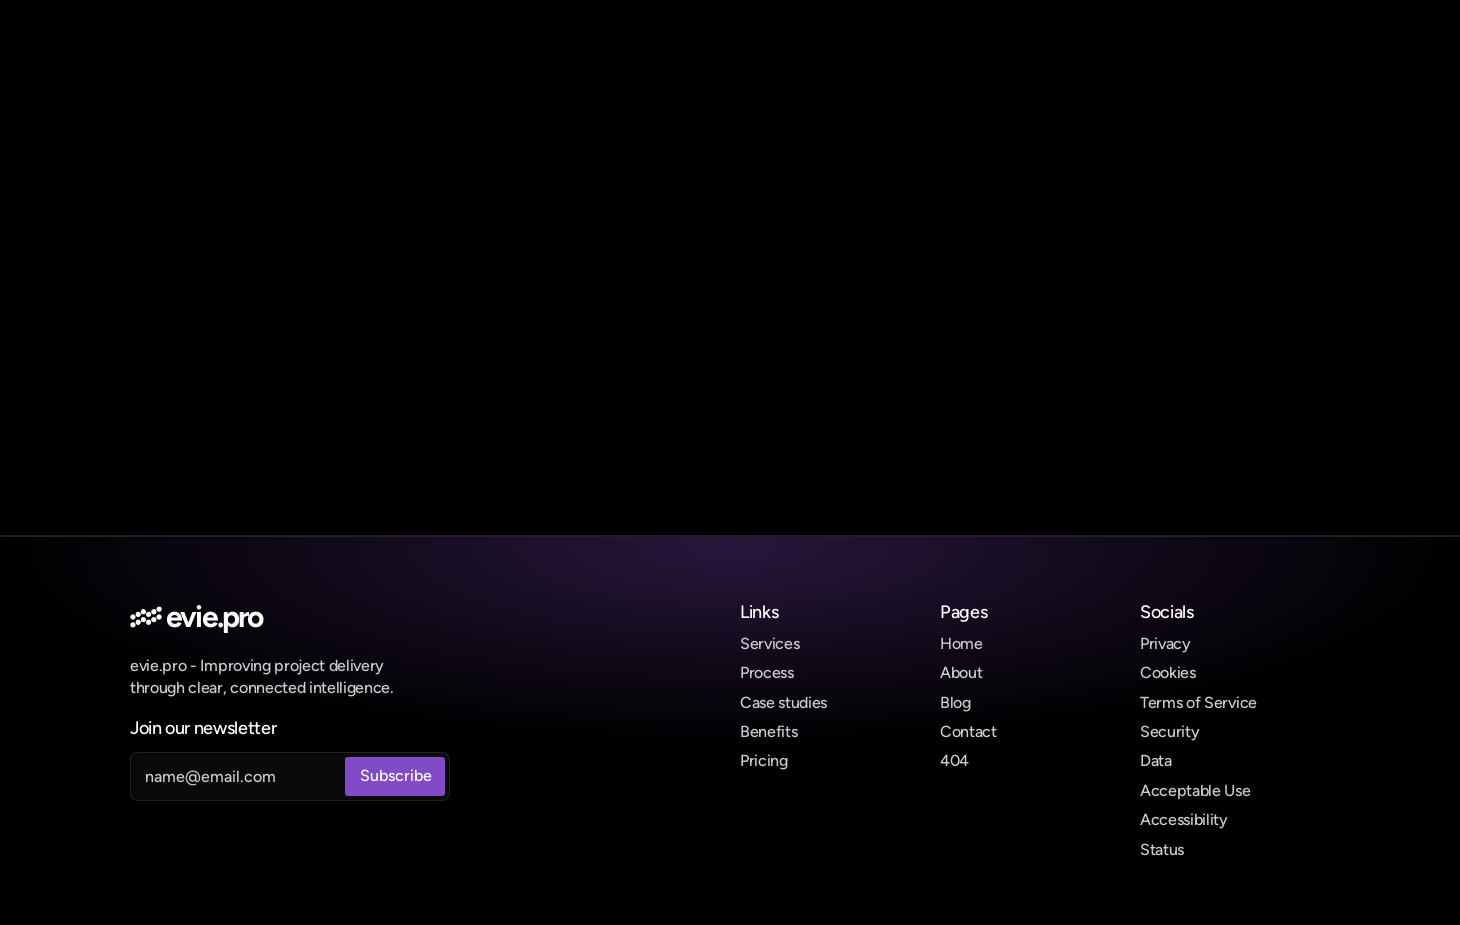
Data (1156, 760)
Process (767, 672)
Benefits (768, 731)
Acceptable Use (1195, 790)
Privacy (1165, 643)
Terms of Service (1198, 702)
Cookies (1168, 672)
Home (961, 643)
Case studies (783, 702)
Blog (955, 702)
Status (1162, 849)
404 (954, 760)
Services (769, 643)
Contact (968, 731)
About (961, 672)
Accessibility (1184, 819)
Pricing (764, 760)
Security (1169, 731)
